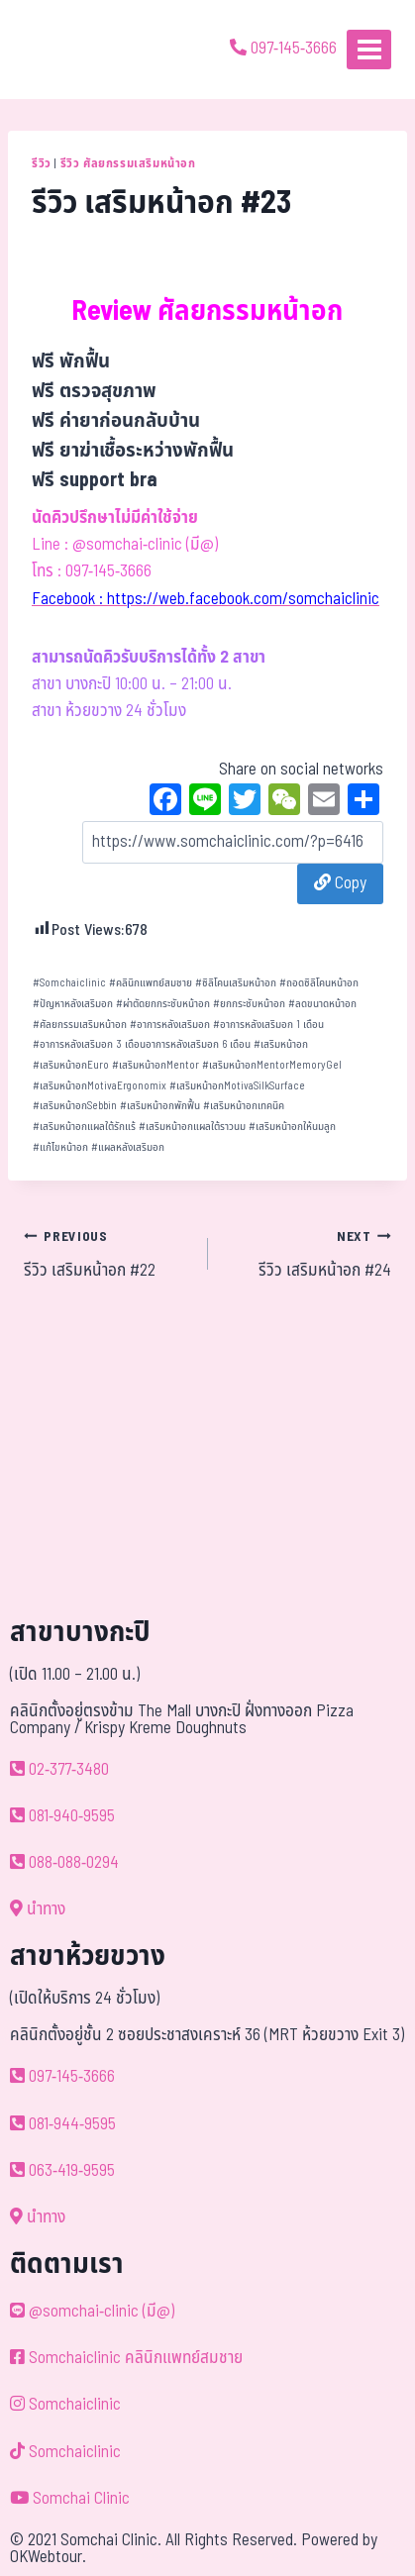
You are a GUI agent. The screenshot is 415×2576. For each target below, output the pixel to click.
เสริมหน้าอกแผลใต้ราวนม (192, 1126)
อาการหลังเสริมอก (170, 1024)
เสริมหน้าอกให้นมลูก (292, 1126)
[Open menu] (369, 49)
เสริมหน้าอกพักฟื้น (160, 1105)
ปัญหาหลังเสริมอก (73, 1003)
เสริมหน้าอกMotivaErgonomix (99, 1086)
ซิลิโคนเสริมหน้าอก (235, 983)
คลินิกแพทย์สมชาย (150, 983)
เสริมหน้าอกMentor (155, 1065)
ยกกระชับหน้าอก (249, 1003)
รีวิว (42, 163)
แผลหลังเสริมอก (127, 1147)
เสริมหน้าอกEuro (71, 1065)
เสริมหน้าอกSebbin (75, 1105)
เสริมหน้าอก (281, 1044)
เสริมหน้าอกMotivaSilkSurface (237, 1086)
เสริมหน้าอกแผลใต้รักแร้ (84, 1126)
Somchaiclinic (69, 983)
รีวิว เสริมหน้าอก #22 (107, 1254)
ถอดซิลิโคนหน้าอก (319, 983)
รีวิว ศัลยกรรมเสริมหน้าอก (128, 163)
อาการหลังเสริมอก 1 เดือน (268, 1024)
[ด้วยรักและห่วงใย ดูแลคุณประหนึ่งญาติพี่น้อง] (72, 49)
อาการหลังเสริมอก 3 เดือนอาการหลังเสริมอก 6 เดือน (142, 1044)
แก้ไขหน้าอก (60, 1147)
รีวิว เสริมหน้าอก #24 (308, 1254)
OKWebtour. (48, 2557)
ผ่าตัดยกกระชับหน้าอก (163, 1003)
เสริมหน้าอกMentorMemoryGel (272, 1065)
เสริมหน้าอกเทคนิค (243, 1105)
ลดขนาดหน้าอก (322, 1003)
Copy (340, 883)
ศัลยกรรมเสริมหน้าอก (80, 1024)
